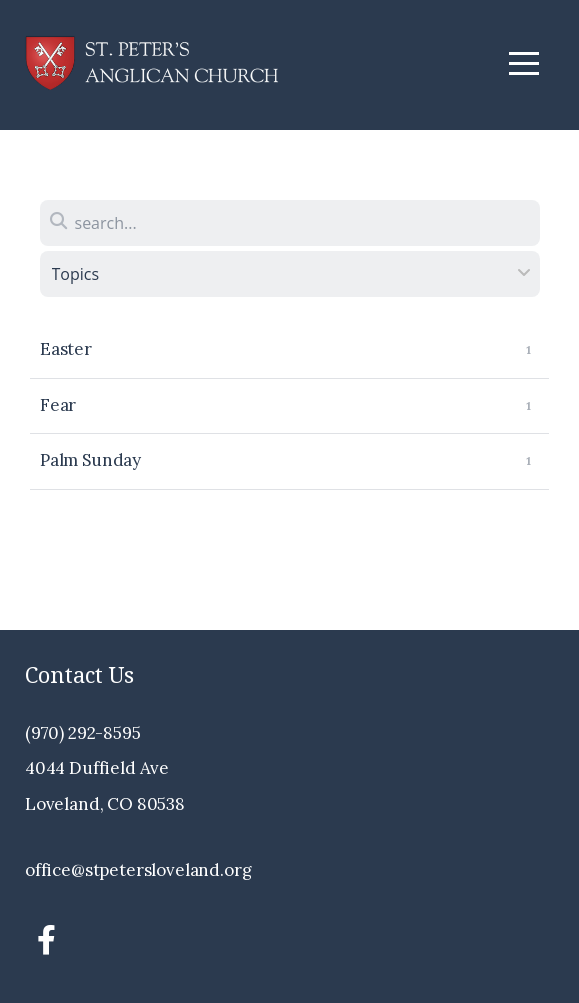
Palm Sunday (90, 460)
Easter (66, 349)
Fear (58, 405)
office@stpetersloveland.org (138, 870)
